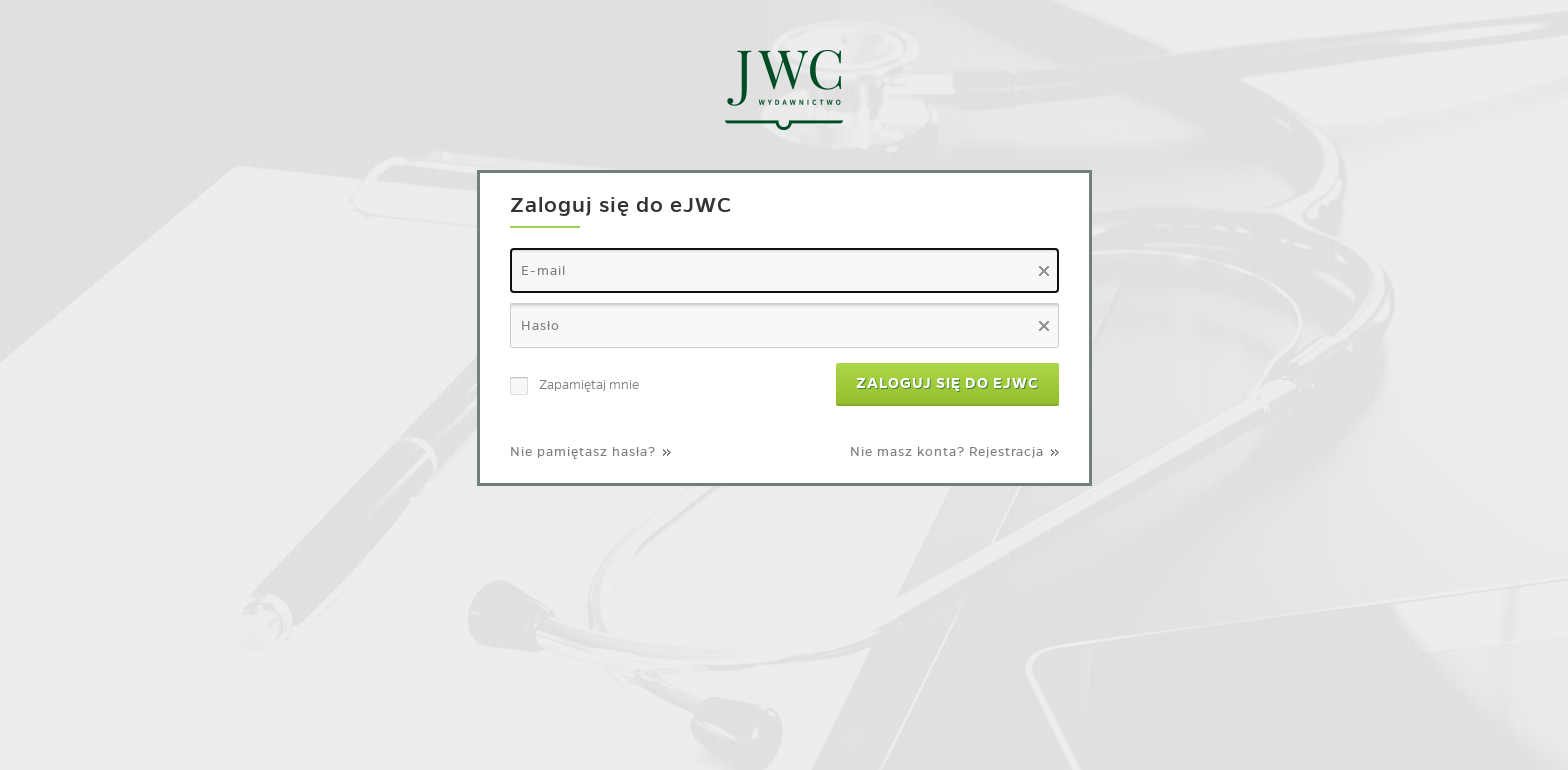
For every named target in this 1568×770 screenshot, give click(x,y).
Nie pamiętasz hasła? (583, 452)
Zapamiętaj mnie (589, 384)
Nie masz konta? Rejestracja (947, 452)
